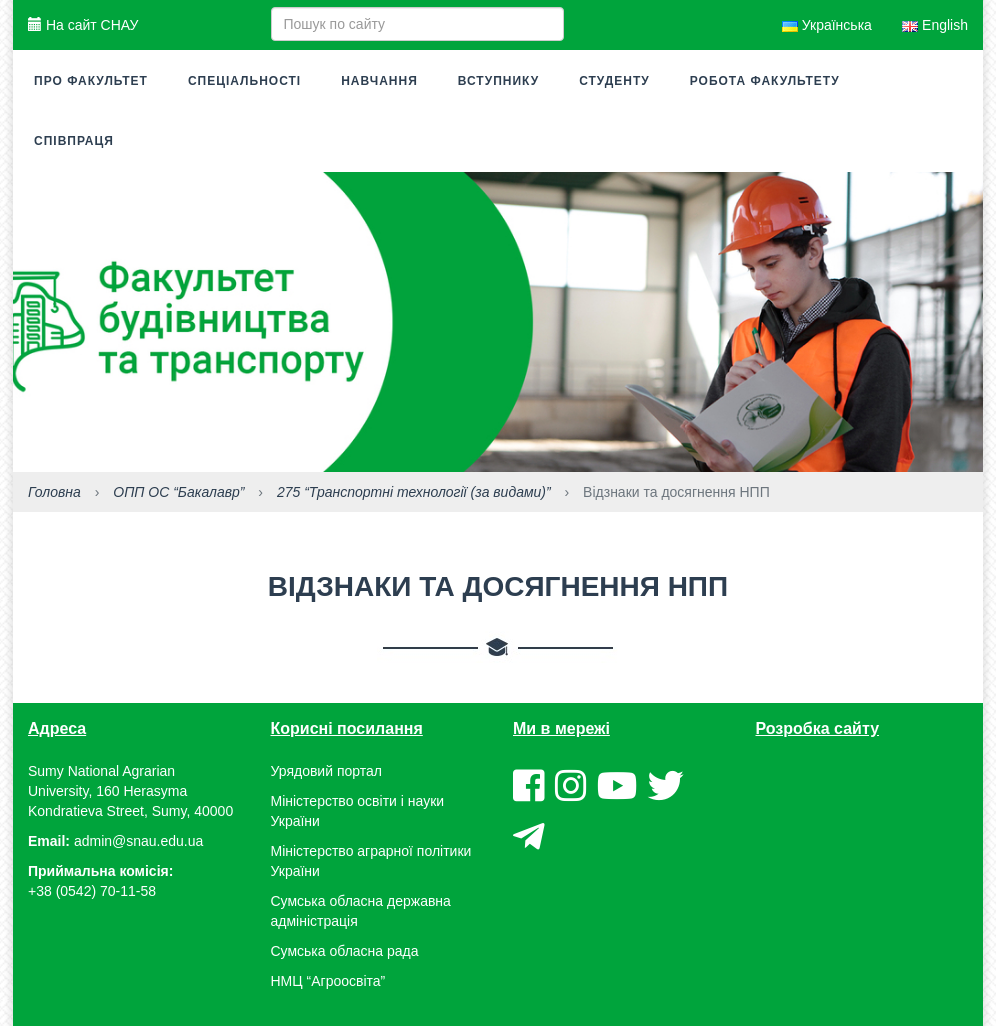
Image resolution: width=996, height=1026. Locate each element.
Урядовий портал (326, 771)
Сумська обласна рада (345, 951)
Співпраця (74, 141)
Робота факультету (765, 81)
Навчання (379, 81)
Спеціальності (244, 81)
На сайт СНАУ (83, 25)
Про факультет (91, 81)
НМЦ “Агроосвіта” (328, 981)
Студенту (614, 81)
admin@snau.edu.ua (138, 841)
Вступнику (498, 81)
